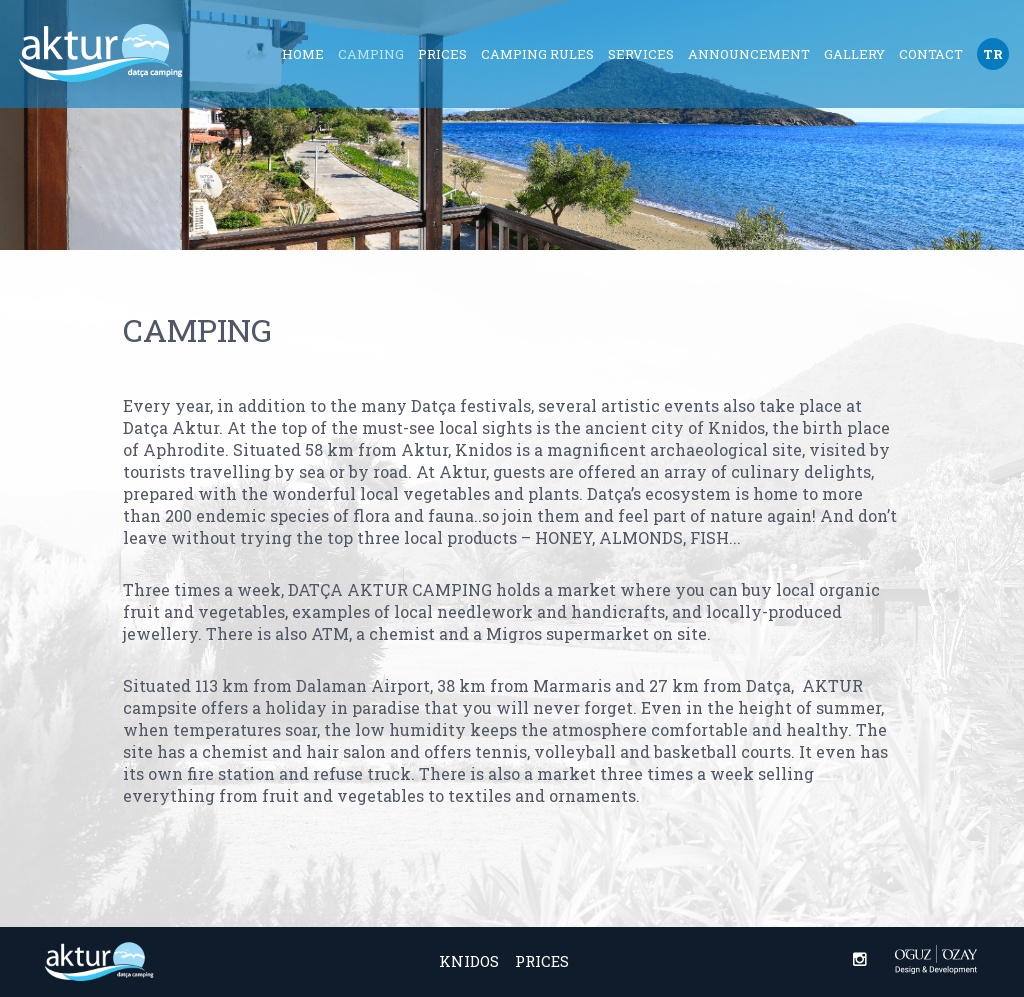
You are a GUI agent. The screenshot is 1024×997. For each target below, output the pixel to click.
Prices (442, 54)
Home (303, 54)
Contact (931, 54)
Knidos (469, 961)
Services (641, 54)
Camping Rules (537, 54)
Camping (371, 54)
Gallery (854, 54)
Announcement (749, 54)
